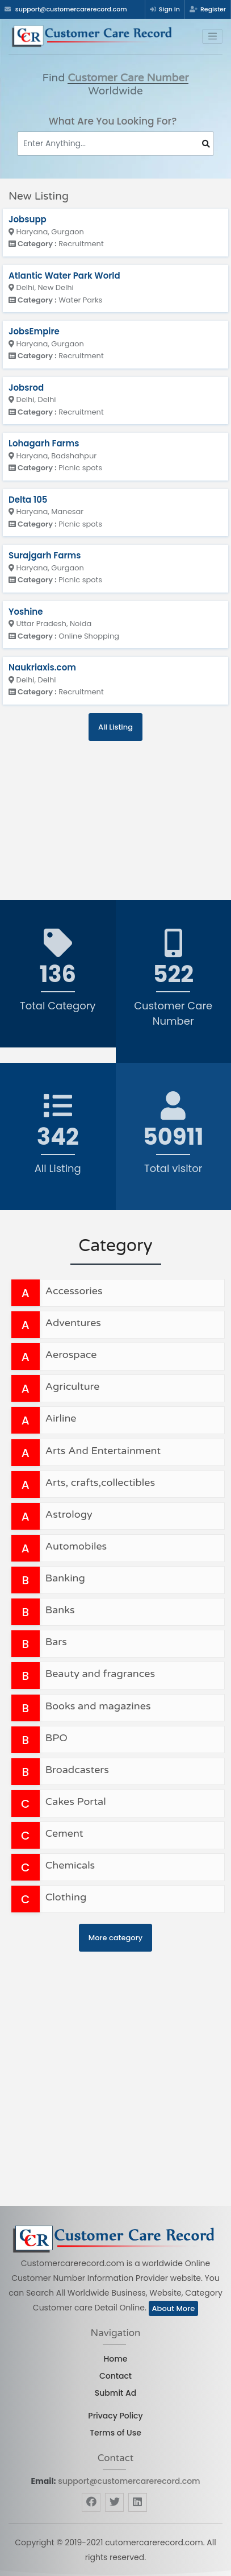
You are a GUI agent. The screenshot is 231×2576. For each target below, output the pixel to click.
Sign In (165, 9)
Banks (60, 1610)
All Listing (115, 727)
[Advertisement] (79, 812)
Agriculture (72, 1386)
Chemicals (70, 1865)
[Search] (115, 143)
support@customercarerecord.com (129, 2481)
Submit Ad (115, 2393)
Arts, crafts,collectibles (100, 1482)
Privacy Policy (115, 2415)
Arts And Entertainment (103, 1450)
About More (173, 2308)
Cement (64, 1833)
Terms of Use (115, 2432)
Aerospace (71, 1354)
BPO (56, 1738)
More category (115, 1937)
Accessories (74, 1291)
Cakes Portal (75, 1801)
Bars (56, 1641)
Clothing (66, 1897)
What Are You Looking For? (113, 121)
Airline (61, 1418)
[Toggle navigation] (212, 36)
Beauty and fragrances (100, 1673)
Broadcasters (77, 1769)
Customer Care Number (128, 78)
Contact (115, 2376)
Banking (65, 1578)
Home (116, 2358)
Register (208, 9)
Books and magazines (98, 1706)
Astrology (69, 1514)
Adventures (73, 1322)
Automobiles (76, 1546)
